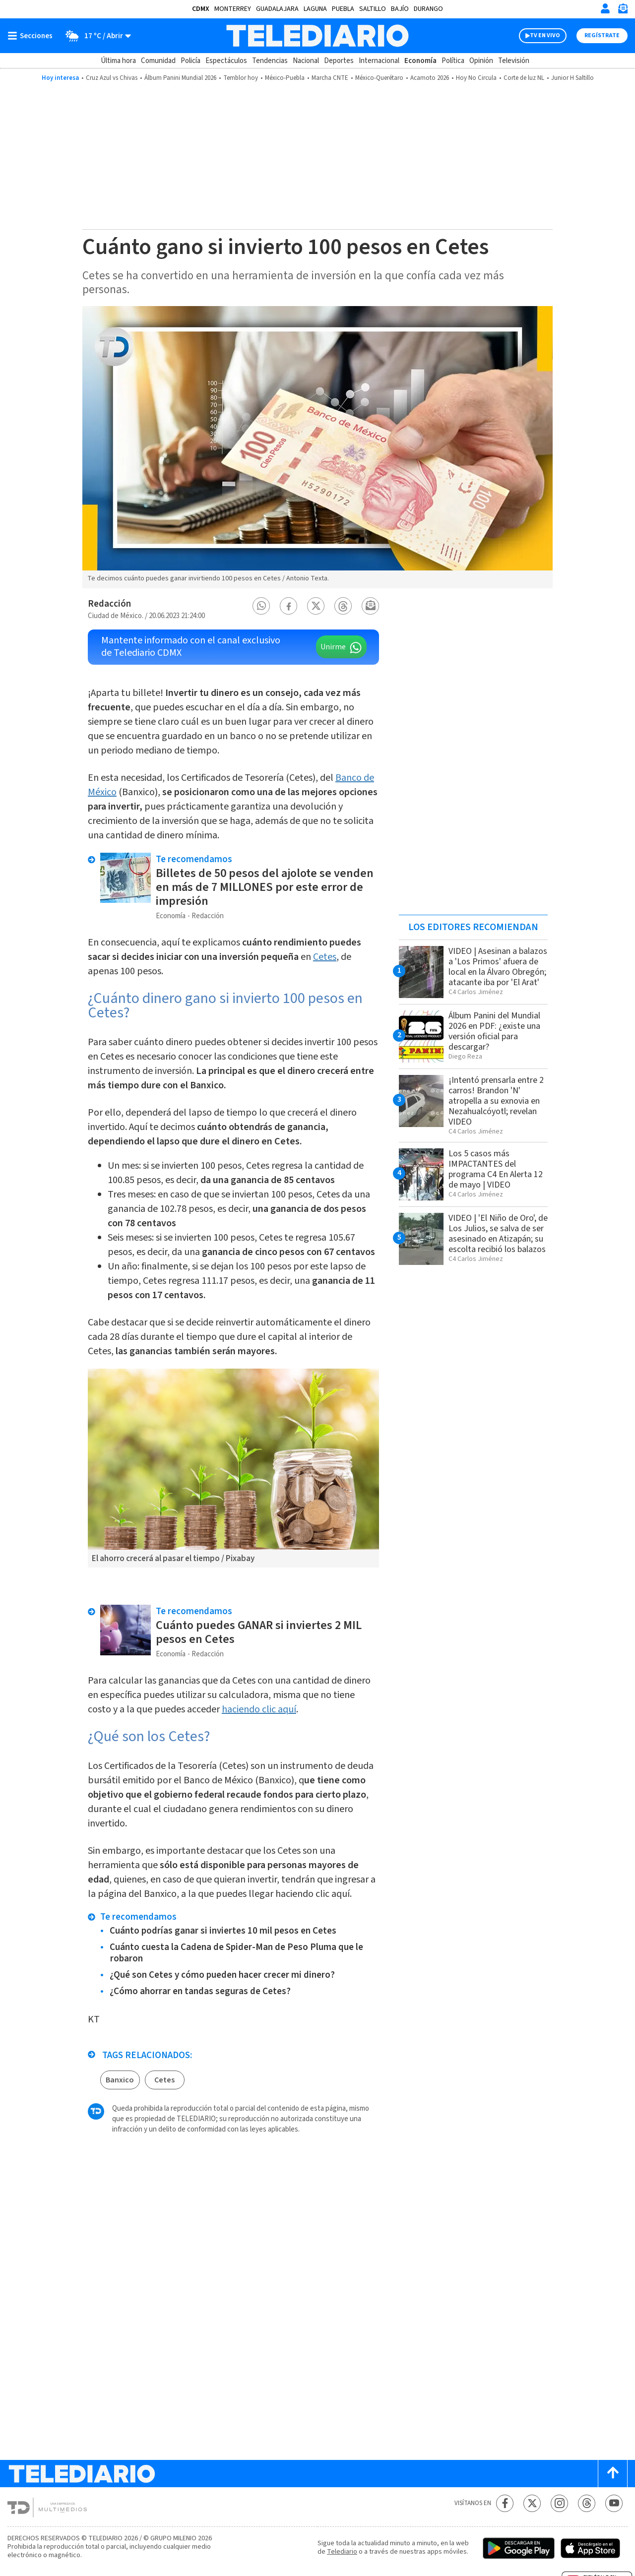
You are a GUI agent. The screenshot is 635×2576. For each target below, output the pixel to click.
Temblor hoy (240, 77)
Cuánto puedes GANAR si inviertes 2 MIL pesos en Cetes (259, 1632)
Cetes (324, 957)
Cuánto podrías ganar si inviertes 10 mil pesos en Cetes (223, 1931)
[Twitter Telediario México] (532, 2503)
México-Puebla (285, 77)
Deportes (339, 61)
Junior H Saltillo (572, 77)
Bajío (400, 9)
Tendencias (270, 61)
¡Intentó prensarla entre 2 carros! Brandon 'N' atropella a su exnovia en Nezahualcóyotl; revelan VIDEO (496, 1101)
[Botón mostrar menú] (32, 36)
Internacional (379, 61)
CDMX (200, 9)
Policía (190, 61)
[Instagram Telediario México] (559, 2503)
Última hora (118, 61)
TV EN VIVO (545, 35)
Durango (428, 9)
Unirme (333, 646)
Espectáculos (226, 61)
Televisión (513, 61)
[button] (261, 606)
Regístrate (602, 35)
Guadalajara (277, 9)
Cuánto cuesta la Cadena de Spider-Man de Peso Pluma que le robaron (236, 1953)
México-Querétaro (379, 77)
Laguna (315, 9)
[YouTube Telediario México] (614, 2503)
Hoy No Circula (476, 77)
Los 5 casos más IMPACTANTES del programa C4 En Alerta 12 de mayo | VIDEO (495, 1169)
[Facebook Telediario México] (504, 2503)
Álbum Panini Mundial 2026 (180, 77)
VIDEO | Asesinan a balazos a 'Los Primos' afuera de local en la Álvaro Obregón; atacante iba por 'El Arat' (497, 967)
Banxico (120, 2079)
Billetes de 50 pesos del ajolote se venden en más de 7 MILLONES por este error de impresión (265, 887)
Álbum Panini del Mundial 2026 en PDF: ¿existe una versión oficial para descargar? (494, 1031)
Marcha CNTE (330, 77)
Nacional (306, 61)
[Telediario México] (317, 35)
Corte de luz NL (524, 77)
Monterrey (232, 9)
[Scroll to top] (613, 2473)
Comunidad (158, 61)
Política (453, 61)
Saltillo (372, 9)
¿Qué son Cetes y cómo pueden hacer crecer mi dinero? (222, 1975)
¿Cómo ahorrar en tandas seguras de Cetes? (200, 1991)
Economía (420, 61)
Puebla (343, 9)
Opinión (481, 61)
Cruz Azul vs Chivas (111, 77)
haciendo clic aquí (259, 1709)
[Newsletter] (623, 10)
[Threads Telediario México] (586, 2503)
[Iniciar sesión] (605, 8)
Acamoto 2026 (429, 77)
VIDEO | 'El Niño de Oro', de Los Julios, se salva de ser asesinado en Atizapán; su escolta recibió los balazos (498, 1234)
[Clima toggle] (95, 35)
